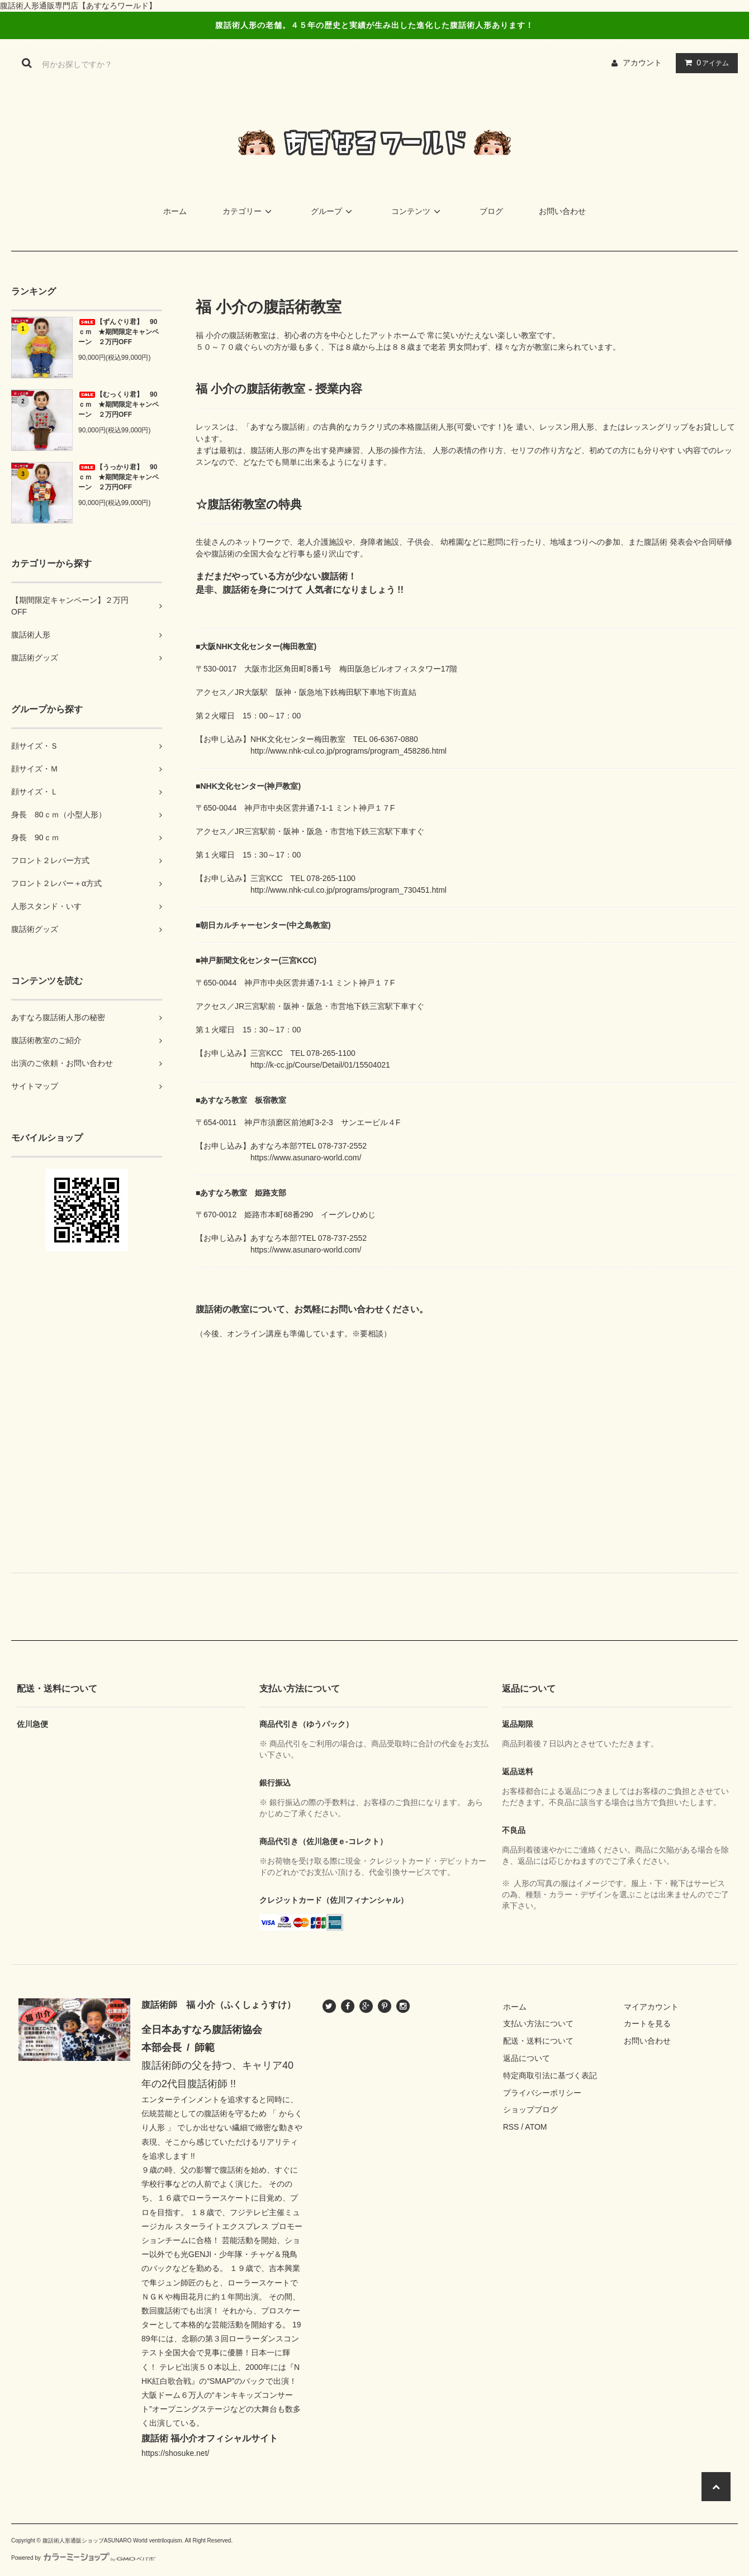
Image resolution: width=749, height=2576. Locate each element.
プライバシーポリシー (542, 2092)
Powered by (83, 2558)
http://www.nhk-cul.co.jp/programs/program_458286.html (348, 750)
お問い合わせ (562, 211)
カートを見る (647, 2023)
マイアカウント (651, 2006)
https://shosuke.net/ (175, 2453)
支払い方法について (538, 2023)
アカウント (642, 62)
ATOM (536, 2126)
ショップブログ (530, 2109)
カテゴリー (248, 211)
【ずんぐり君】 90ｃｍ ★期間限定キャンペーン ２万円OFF (118, 332)
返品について (526, 2058)
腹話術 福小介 (169, 2438)
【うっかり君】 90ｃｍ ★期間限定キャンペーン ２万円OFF (118, 477)
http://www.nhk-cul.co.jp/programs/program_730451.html (348, 889)
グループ (333, 211)
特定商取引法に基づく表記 (550, 2075)
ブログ (491, 211)
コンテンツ (417, 211)
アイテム (704, 62)
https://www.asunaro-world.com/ (305, 1157)
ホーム (175, 211)
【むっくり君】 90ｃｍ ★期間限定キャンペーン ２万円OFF (118, 404)
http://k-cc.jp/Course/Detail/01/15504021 (320, 1064)
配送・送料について (538, 2040)
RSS (511, 2126)
